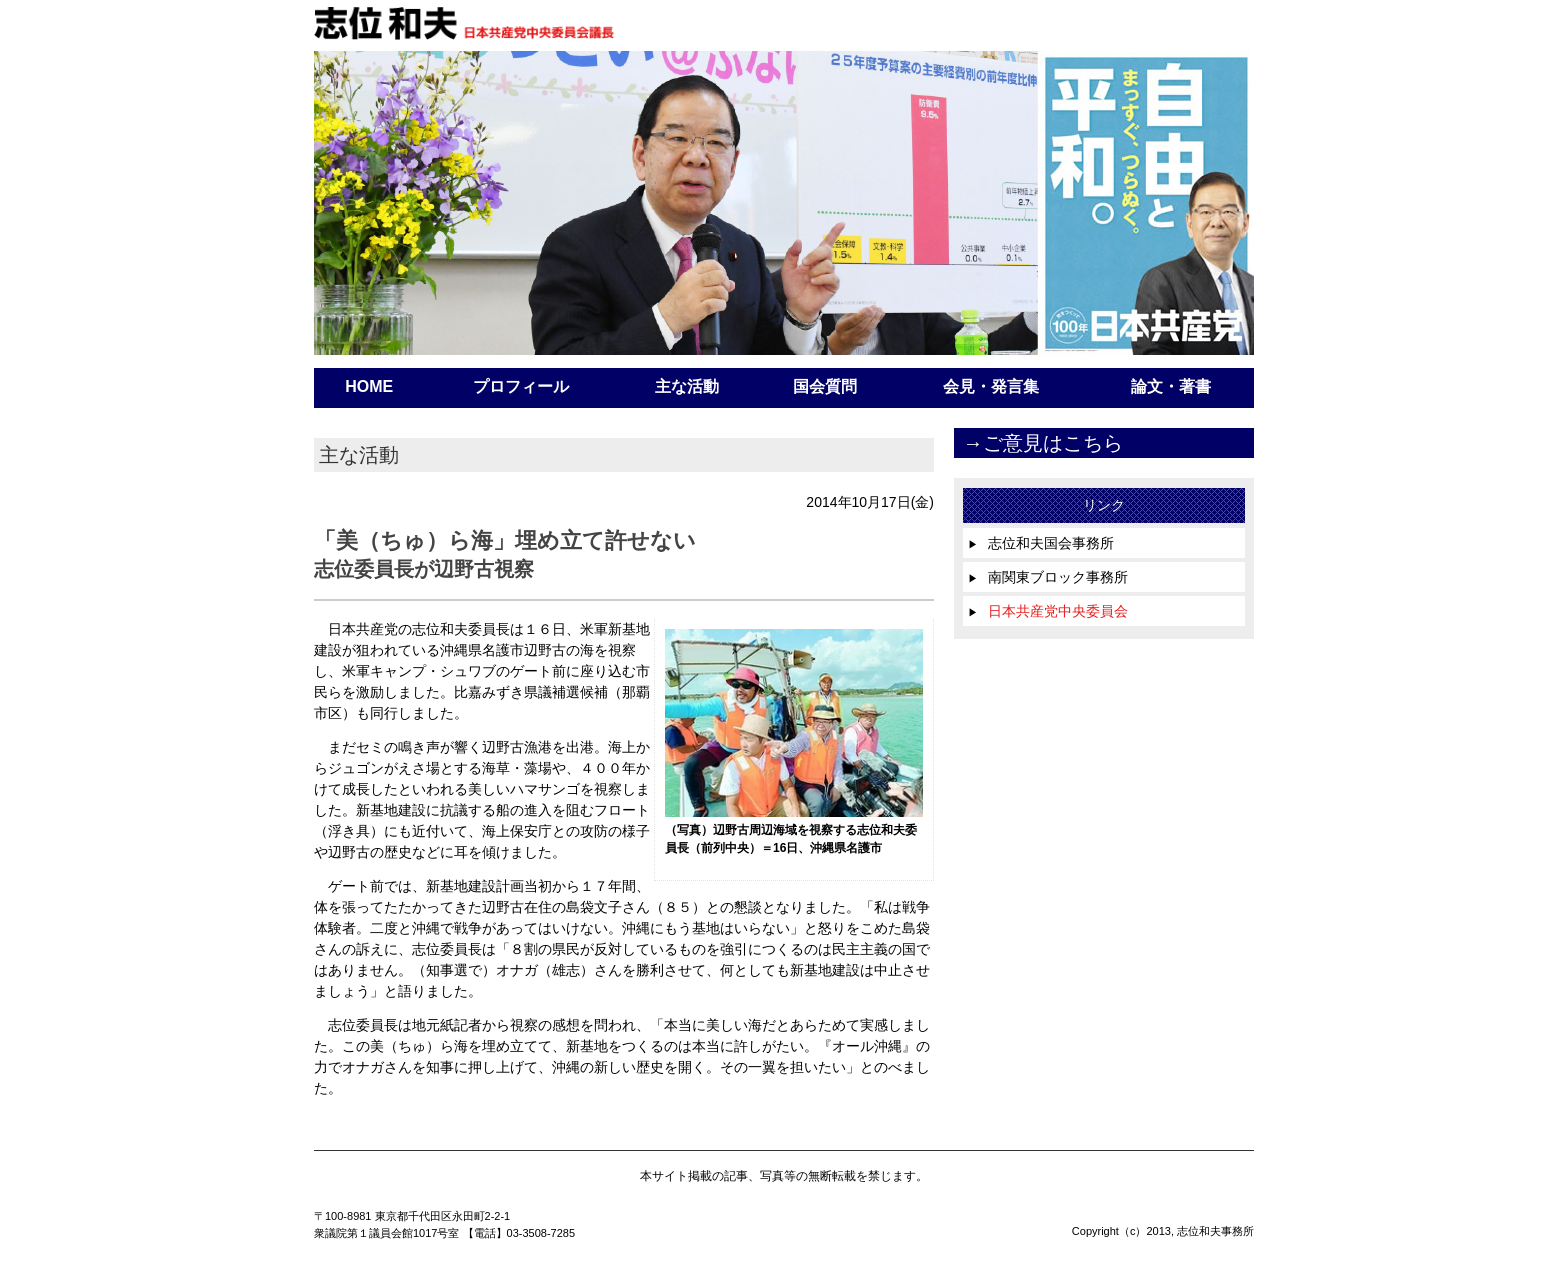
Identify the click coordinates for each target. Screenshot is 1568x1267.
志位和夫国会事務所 (1041, 543)
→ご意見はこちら (1043, 443)
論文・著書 (1171, 386)
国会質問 (825, 386)
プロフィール (521, 386)
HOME (369, 386)
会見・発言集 (991, 386)
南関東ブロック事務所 (1048, 577)
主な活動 (687, 386)
